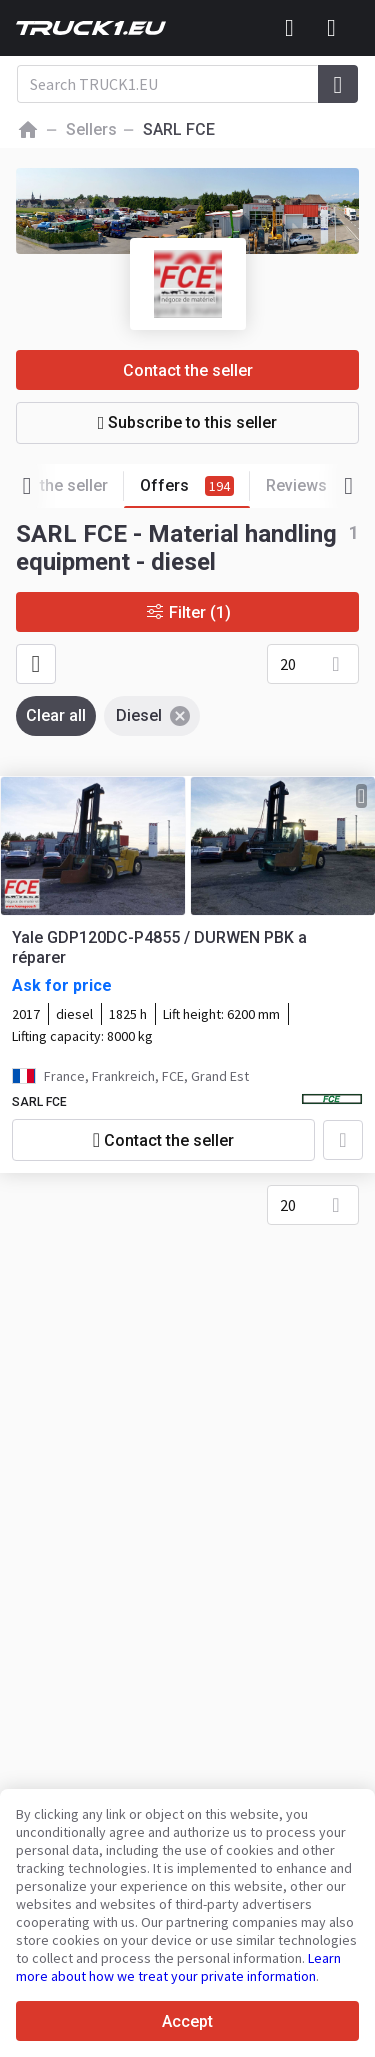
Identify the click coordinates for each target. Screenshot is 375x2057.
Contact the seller (188, 370)
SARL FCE (39, 1102)
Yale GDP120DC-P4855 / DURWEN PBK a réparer (159, 947)
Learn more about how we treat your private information (178, 1967)
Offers (195, 486)
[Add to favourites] (343, 1140)
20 (288, 664)
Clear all (56, 715)
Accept (187, 2021)
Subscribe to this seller (188, 422)
